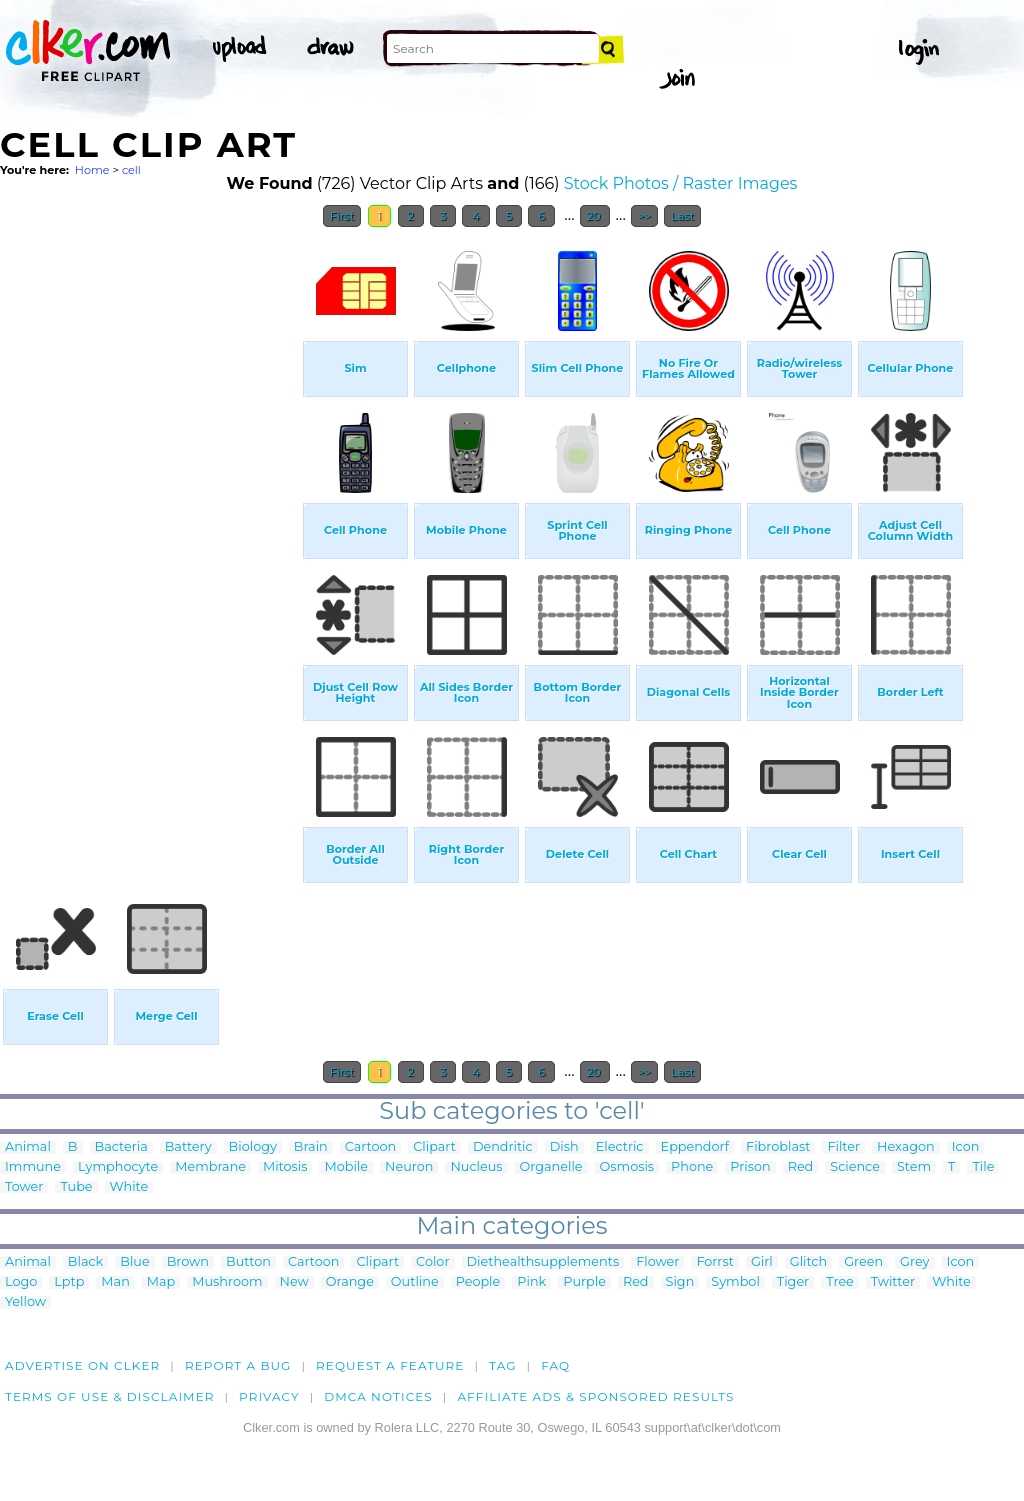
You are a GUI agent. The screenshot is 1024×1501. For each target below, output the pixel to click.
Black (85, 1262)
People (478, 1282)
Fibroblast (778, 1147)
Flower (657, 1262)
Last (682, 216)
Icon (966, 1147)
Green (863, 1262)
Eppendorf (695, 1147)
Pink (531, 1282)
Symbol (735, 1282)
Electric (620, 1147)
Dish (564, 1147)
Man (115, 1282)
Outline (415, 1282)
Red (801, 1167)
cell (131, 170)
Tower (24, 1187)
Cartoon (371, 1147)
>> (644, 216)
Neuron (409, 1167)
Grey (914, 1262)
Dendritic (503, 1147)
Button (248, 1262)
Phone (692, 1167)
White (129, 1187)
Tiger (793, 1282)
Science (855, 1167)
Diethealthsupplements (543, 1262)
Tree (840, 1282)
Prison (750, 1167)
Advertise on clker (82, 1365)
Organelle (551, 1167)
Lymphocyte (118, 1167)
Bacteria (121, 1147)
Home (92, 170)
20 (595, 216)
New (294, 1282)
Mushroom (227, 1282)
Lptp (69, 1282)
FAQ (555, 1365)
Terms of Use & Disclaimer (110, 1396)
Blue (134, 1262)
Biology (253, 1147)
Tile (983, 1167)
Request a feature (390, 1365)
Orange (350, 1282)
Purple (584, 1282)
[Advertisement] (150, 538)
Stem (914, 1167)
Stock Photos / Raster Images (681, 183)
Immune (33, 1167)
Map (161, 1282)
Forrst (714, 1262)
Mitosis (285, 1167)
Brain (311, 1147)
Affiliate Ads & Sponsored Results (595, 1396)
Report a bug (238, 1365)
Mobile (346, 1167)
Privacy (269, 1396)
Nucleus (476, 1167)
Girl (762, 1262)
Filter (843, 1147)
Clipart (434, 1147)
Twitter (893, 1282)
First (342, 216)
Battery (188, 1147)
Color (432, 1262)
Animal (28, 1147)
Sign (680, 1282)
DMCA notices (378, 1396)
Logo (21, 1282)
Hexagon (906, 1147)
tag (502, 1365)
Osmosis (627, 1167)
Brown (188, 1262)
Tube (76, 1187)
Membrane (210, 1167)
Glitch (808, 1262)
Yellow (25, 1302)
